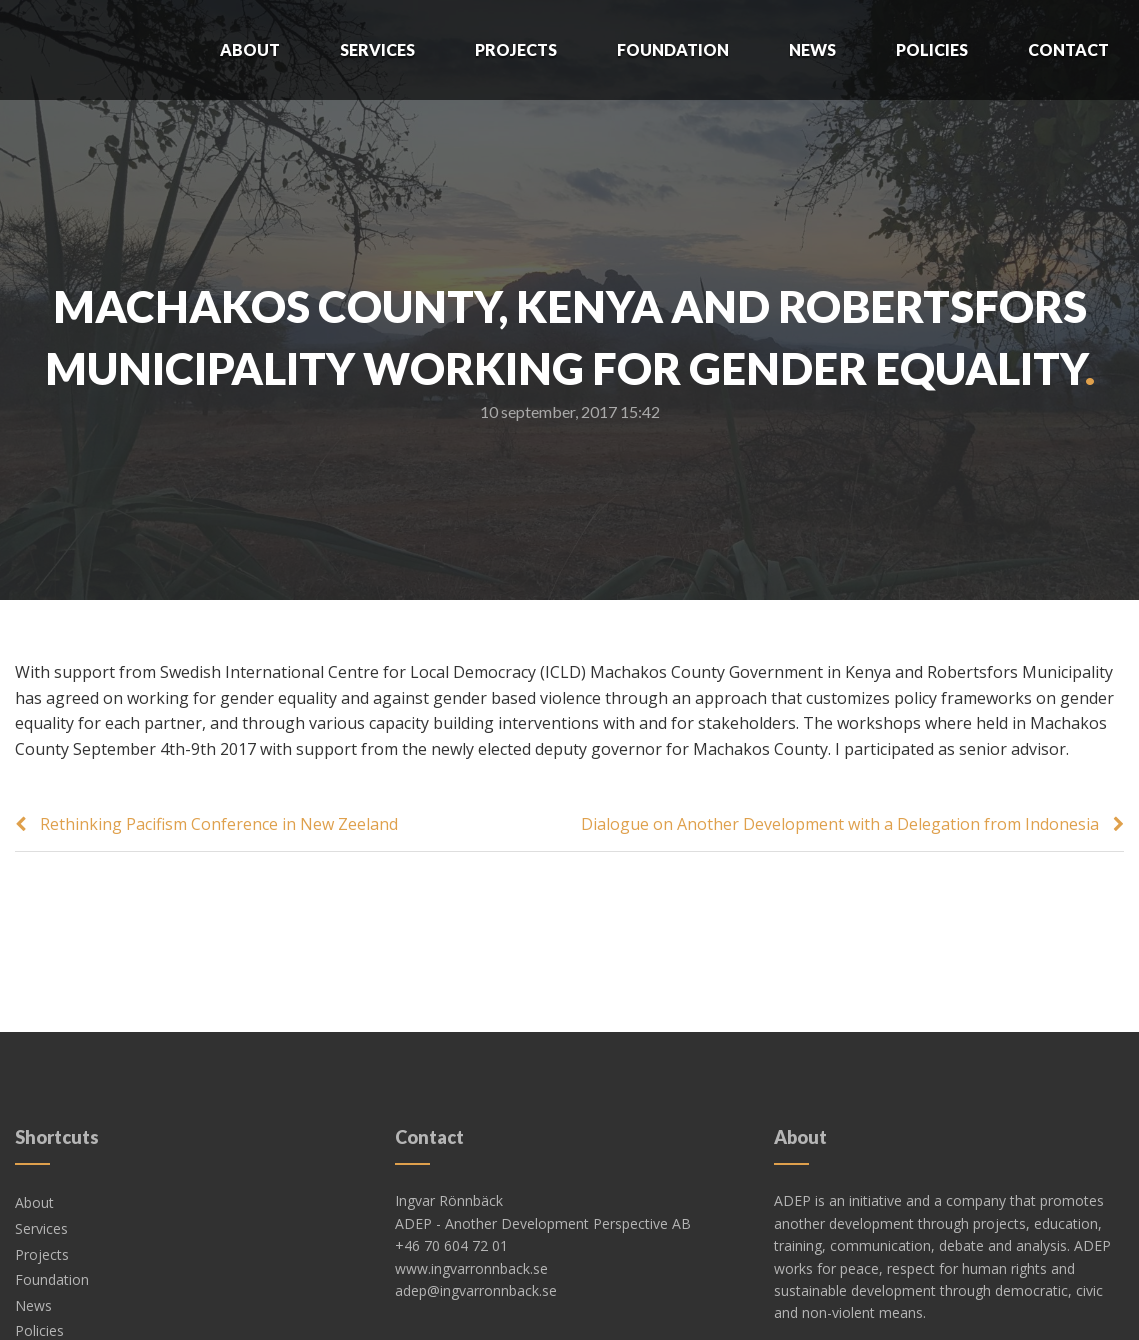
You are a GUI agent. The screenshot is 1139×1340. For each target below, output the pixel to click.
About (250, 49)
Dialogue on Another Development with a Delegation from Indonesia (840, 824)
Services (377, 49)
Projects (516, 49)
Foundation (673, 49)
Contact (1068, 49)
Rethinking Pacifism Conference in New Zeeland (219, 824)
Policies (932, 49)
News (812, 49)
